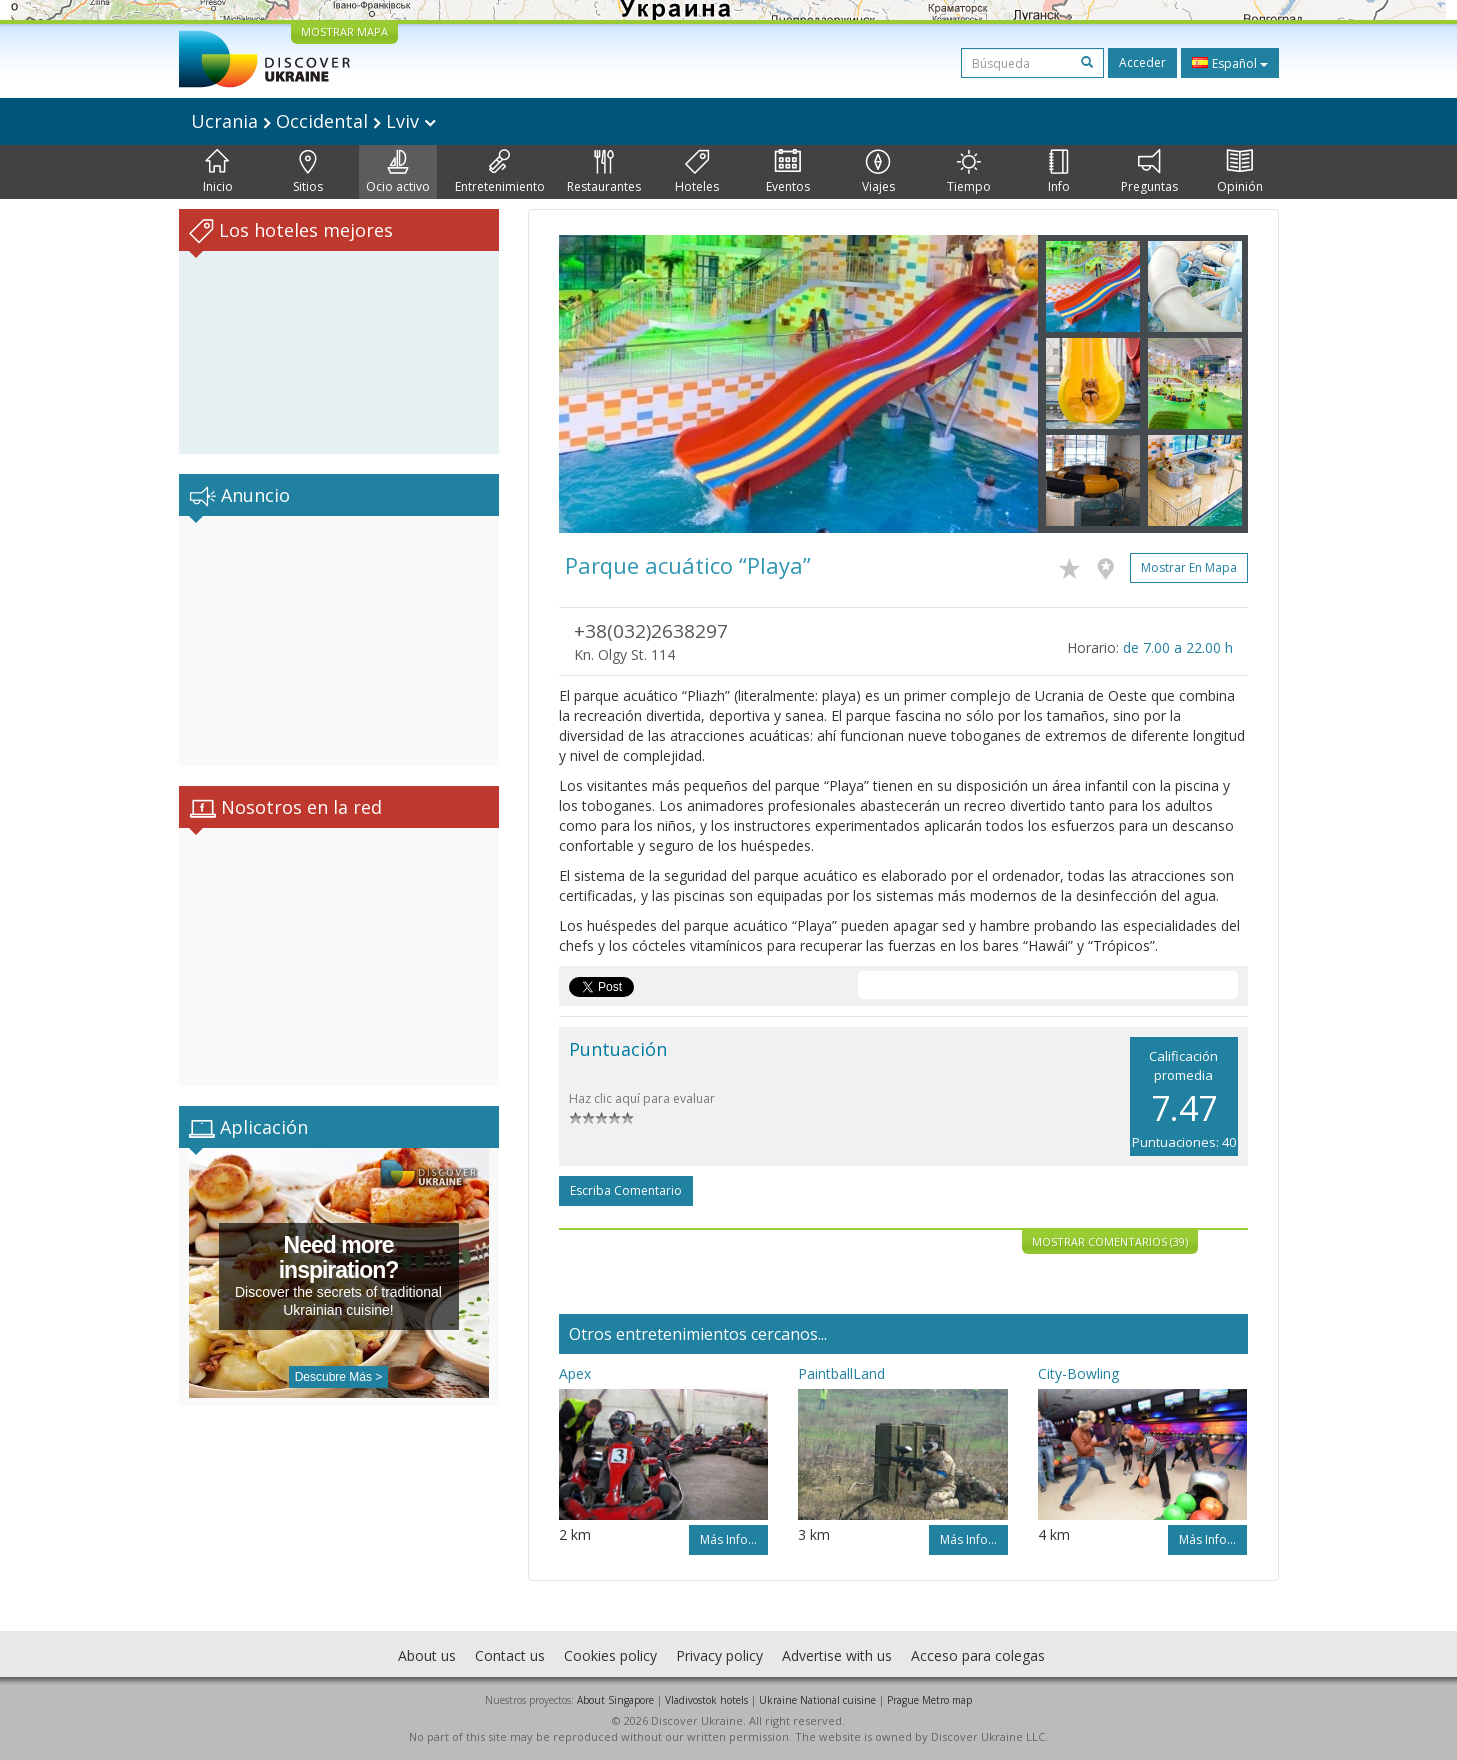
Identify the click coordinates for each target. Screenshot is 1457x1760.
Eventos (788, 172)
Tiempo (969, 172)
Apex (575, 1373)
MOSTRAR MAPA (344, 31)
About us (427, 1655)
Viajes (878, 172)
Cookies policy (610, 1655)
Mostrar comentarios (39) (1110, 1241)
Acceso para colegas (978, 1655)
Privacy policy (719, 1655)
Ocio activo (398, 172)
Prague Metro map (929, 1700)
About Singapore (615, 1700)
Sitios (308, 172)
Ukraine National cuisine (817, 1700)
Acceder (1142, 62)
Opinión (1240, 172)
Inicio (218, 172)
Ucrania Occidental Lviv (313, 121)
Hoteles (697, 172)
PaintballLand (841, 1373)
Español (1230, 63)
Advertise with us (837, 1655)
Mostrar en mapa (1189, 567)
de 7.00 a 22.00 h (1178, 647)
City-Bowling (1078, 1373)
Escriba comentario (626, 1190)
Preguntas (1149, 172)
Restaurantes (604, 172)
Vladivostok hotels (706, 1700)
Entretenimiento (500, 172)
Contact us (510, 1655)
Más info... (728, 1539)
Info (1059, 172)
